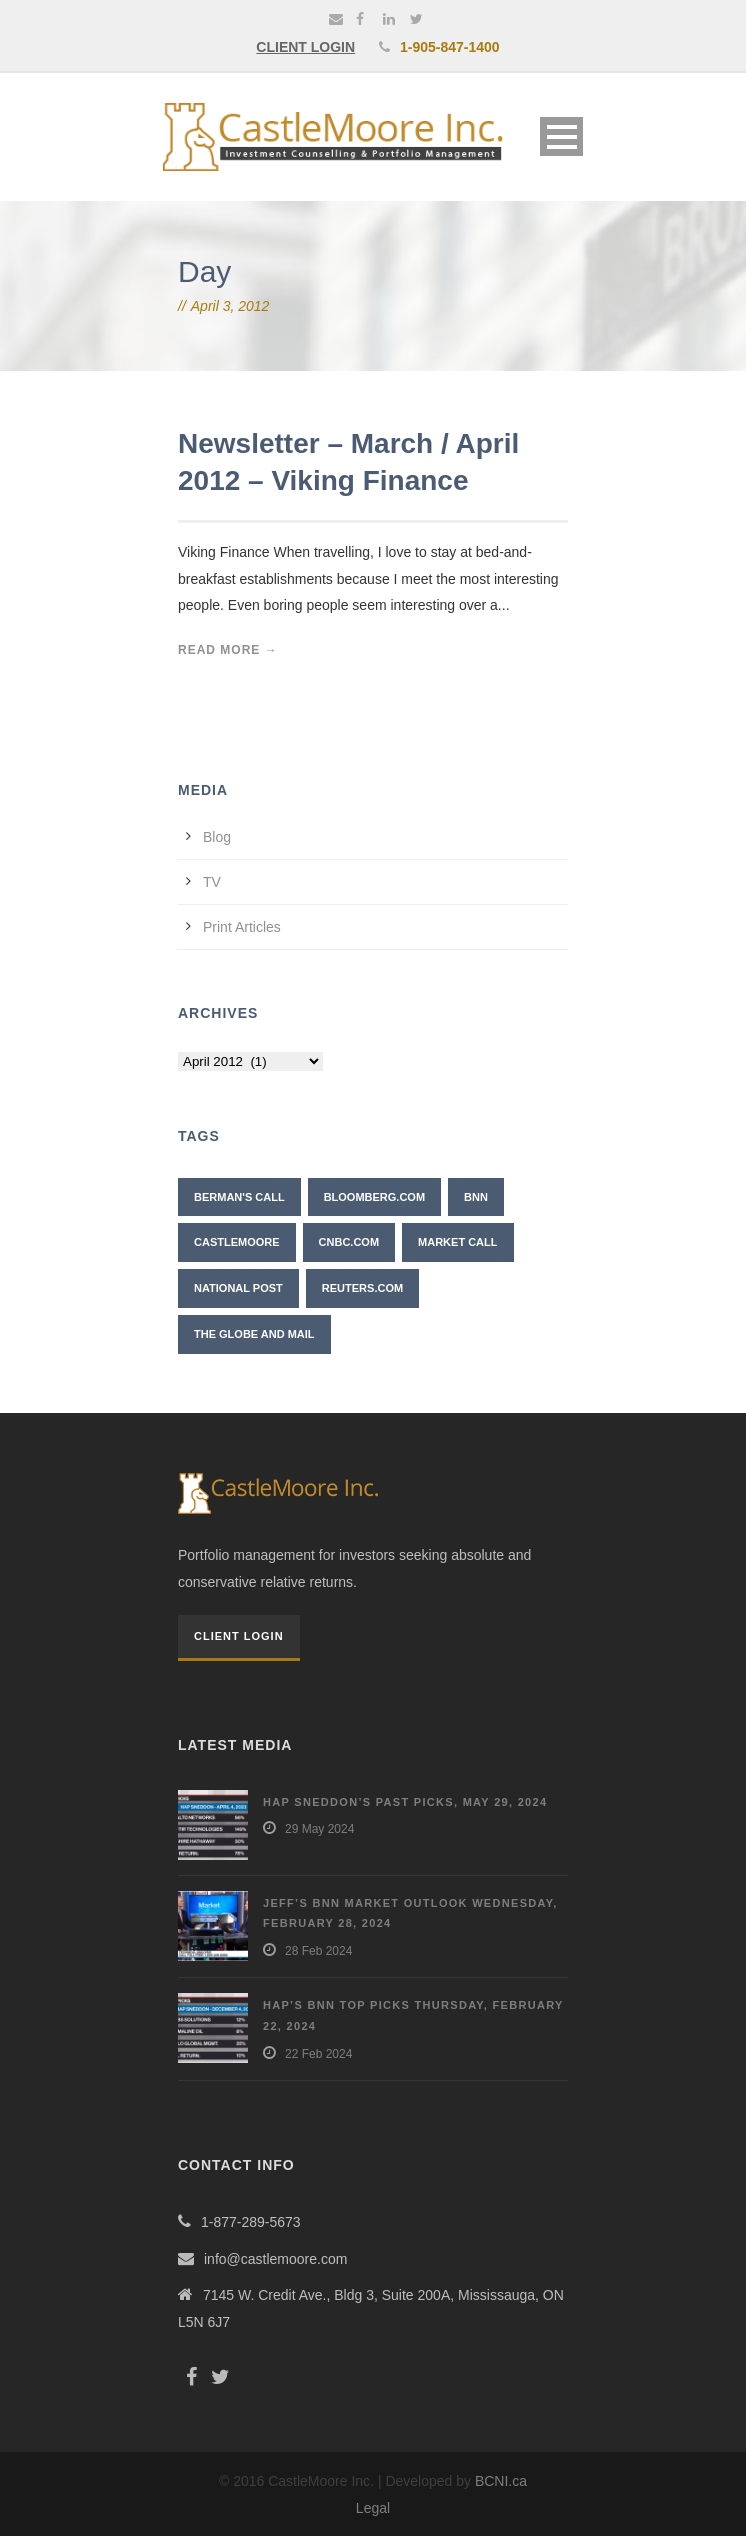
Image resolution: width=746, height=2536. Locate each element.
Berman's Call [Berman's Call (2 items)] (239, 1197)
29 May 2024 (319, 1829)
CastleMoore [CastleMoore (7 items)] (237, 1242)
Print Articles (242, 927)
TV (212, 882)
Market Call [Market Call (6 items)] (457, 1242)
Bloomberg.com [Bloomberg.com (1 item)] (374, 1197)
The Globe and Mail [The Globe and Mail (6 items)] (254, 1334)
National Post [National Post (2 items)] (238, 1288)
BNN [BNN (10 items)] (476, 1197)
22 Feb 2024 (318, 2054)
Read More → (228, 650)
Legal (373, 2508)
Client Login (239, 1636)
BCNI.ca (501, 2481)
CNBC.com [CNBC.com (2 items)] (349, 1242)
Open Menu (561, 136)
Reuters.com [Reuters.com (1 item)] (362, 1288)
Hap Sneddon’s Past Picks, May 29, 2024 (405, 1802)
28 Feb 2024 (318, 1951)
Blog (217, 837)
